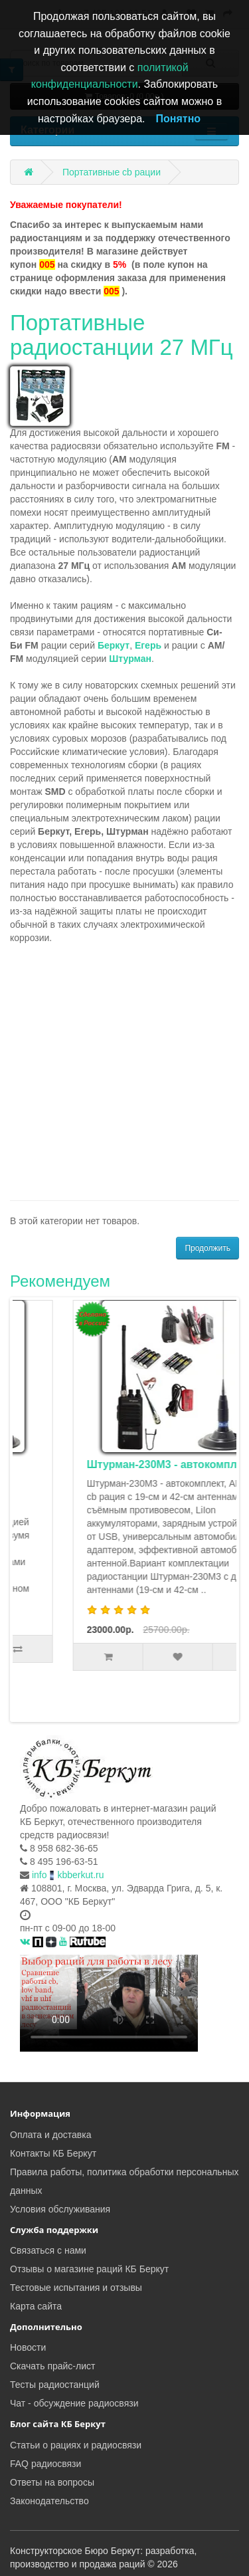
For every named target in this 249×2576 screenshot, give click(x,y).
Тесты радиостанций (55, 2383)
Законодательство (49, 2499)
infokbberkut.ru (68, 1873)
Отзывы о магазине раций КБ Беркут (89, 2267)
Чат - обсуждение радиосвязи (74, 2402)
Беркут (113, 645)
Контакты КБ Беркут (53, 2152)
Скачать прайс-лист (52, 2364)
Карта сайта (36, 2305)
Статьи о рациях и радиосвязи (75, 2443)
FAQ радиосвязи (45, 2462)
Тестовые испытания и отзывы (76, 2286)
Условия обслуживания (60, 2207)
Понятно (178, 118)
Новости (28, 2346)
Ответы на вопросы (52, 2481)
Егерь (148, 645)
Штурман (130, 658)
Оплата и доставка (50, 2133)
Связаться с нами (48, 2249)
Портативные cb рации (111, 172)
